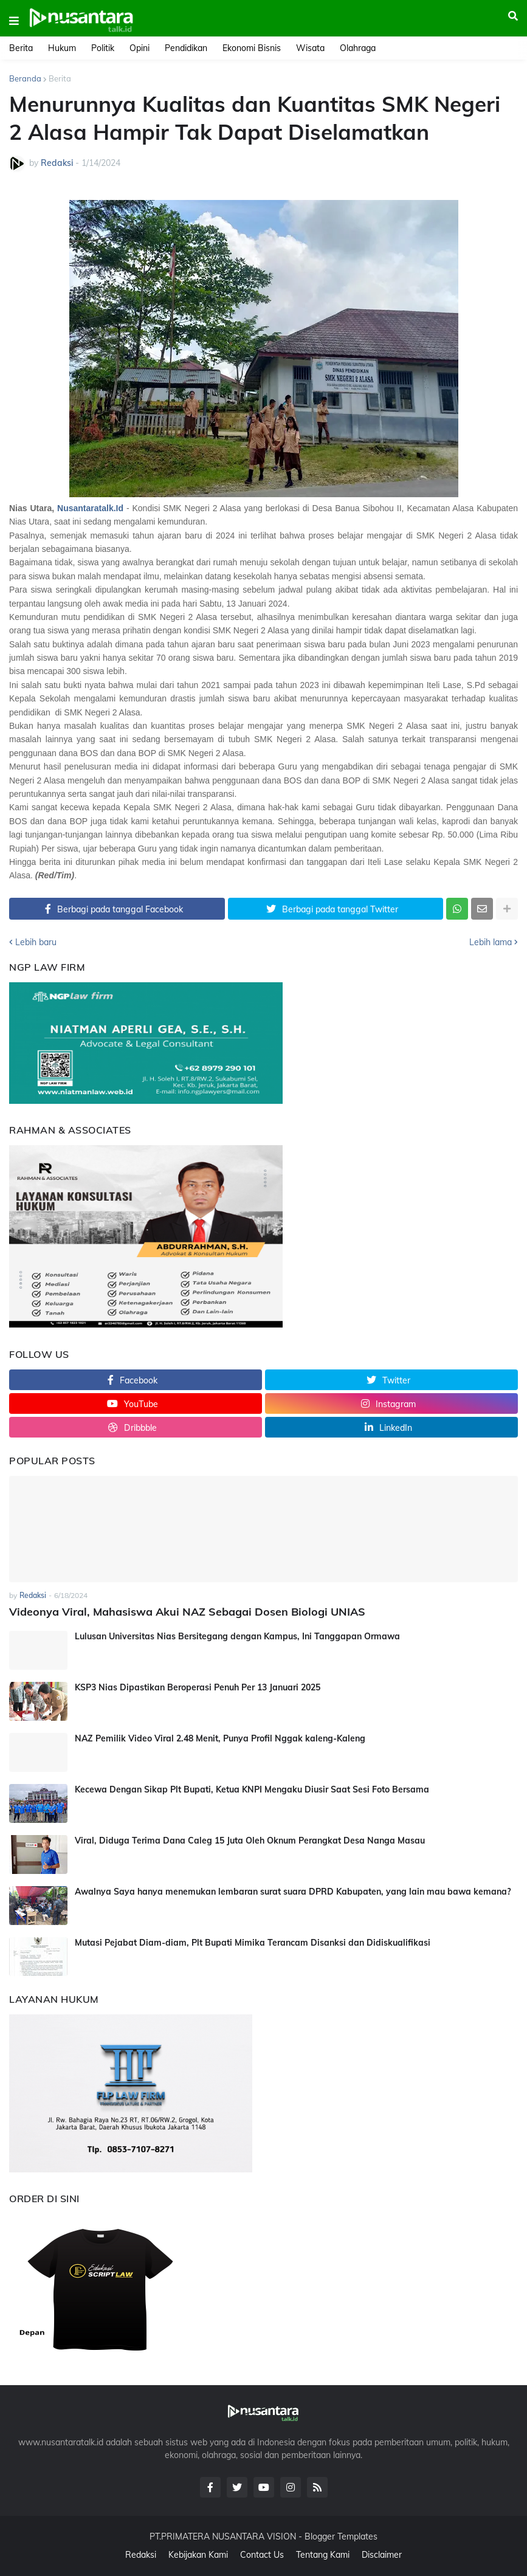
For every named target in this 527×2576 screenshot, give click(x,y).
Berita (21, 48)
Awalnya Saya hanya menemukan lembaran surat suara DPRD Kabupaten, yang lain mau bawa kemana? (293, 1891)
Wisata (310, 48)
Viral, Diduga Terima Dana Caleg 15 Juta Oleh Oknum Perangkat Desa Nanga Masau (250, 1840)
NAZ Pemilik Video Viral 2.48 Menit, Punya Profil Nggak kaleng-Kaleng (220, 1738)
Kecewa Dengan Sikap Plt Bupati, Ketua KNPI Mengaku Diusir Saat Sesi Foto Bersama (252, 1789)
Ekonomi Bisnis (251, 48)
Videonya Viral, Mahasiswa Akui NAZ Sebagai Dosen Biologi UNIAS (187, 1612)
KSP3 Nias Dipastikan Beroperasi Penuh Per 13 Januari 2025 (197, 1687)
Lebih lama (490, 942)
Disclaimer (382, 2554)
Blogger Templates (341, 2536)
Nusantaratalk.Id (90, 508)
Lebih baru (36, 942)
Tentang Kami (323, 2554)
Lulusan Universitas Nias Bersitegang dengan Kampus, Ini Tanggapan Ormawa (237, 1636)
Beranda (25, 78)
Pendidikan (186, 48)
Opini (139, 48)
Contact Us (262, 2554)
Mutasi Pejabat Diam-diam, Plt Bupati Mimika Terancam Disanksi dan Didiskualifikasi (252, 1942)
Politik (102, 48)
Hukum (62, 48)
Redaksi (140, 2554)
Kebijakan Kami (198, 2554)
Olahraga (358, 48)
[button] (14, 21)
